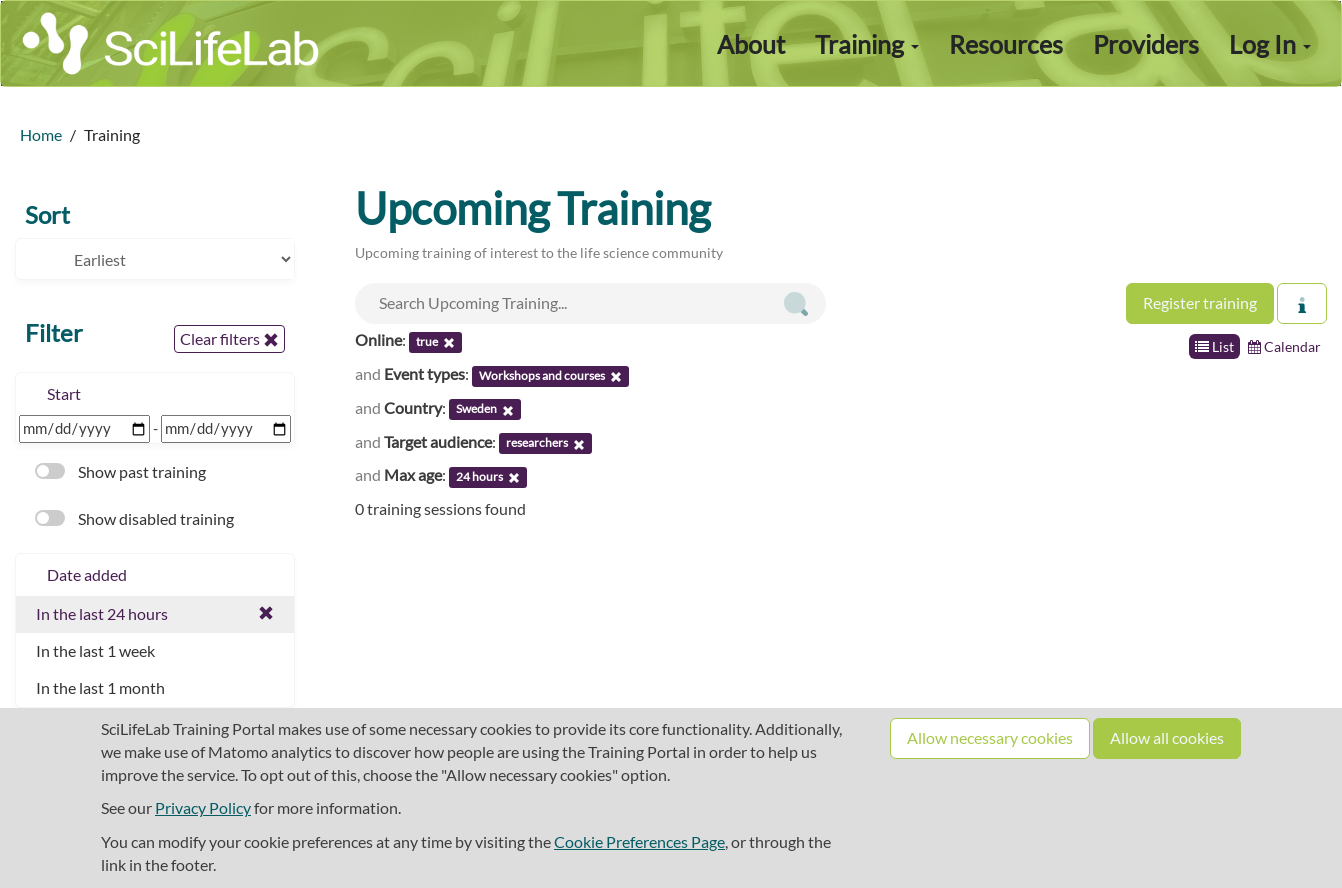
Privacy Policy (203, 807)
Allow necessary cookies (990, 737)
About (751, 44)
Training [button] (867, 44)
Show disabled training (134, 518)
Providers (1146, 44)
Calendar (1284, 346)
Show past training (120, 471)
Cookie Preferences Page (639, 841)
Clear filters (229, 339)
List (1214, 346)
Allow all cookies (1167, 737)
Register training (1200, 302)
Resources (1006, 44)
